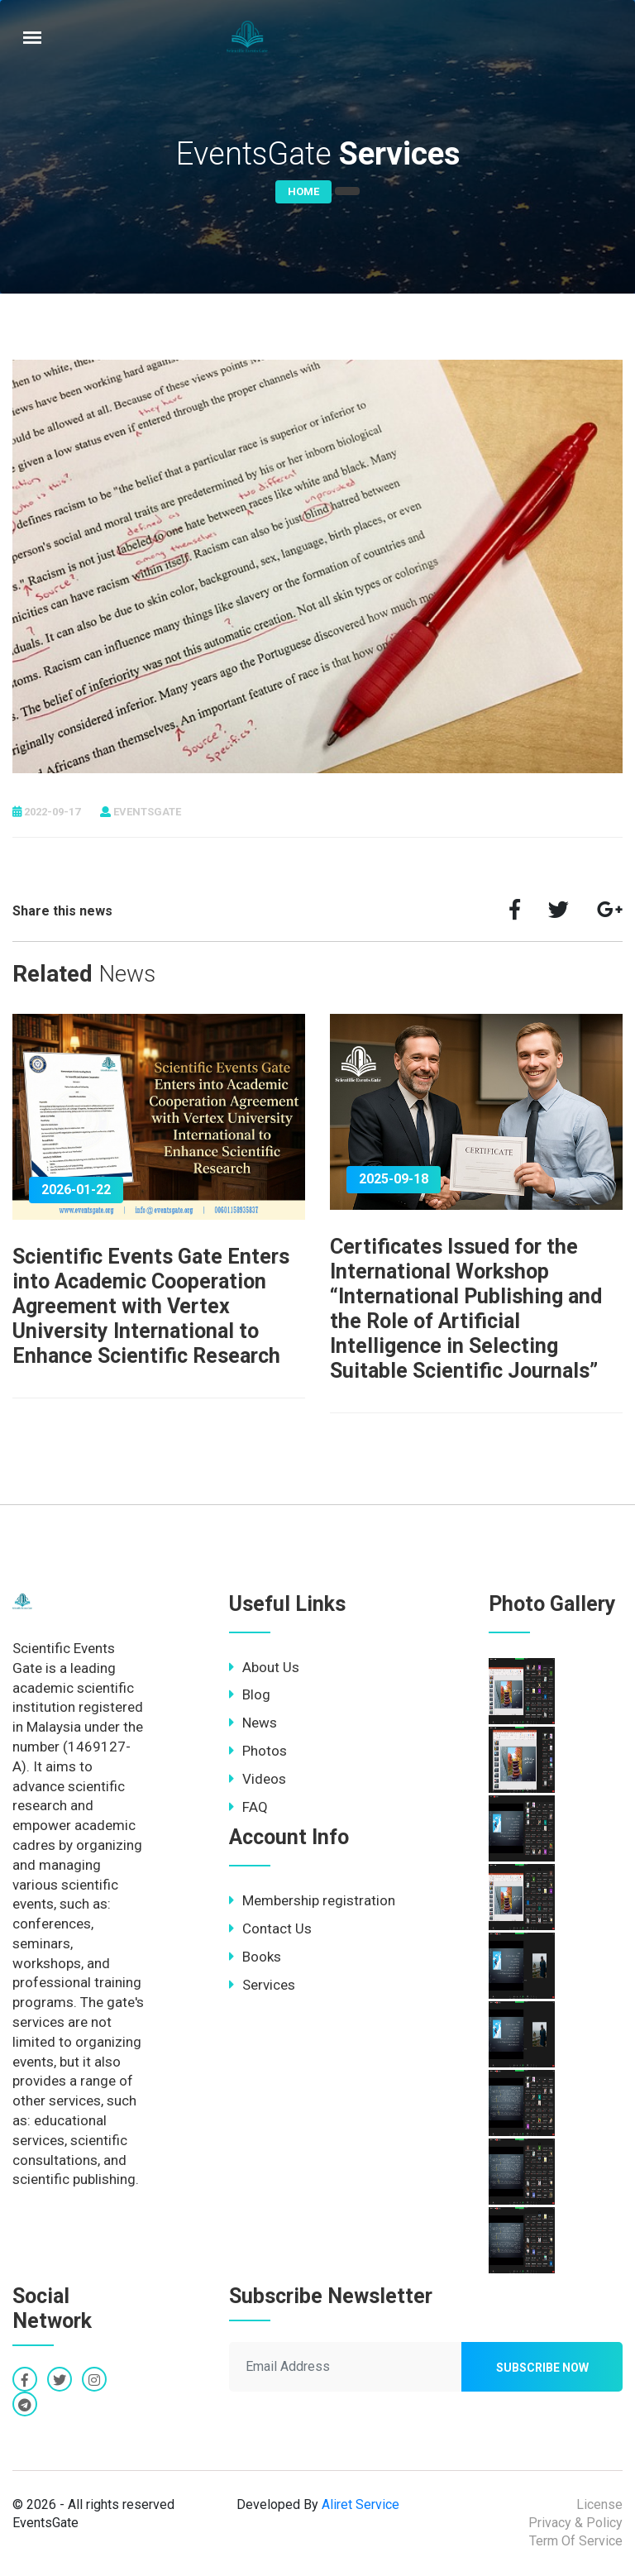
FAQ (248, 1807)
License (599, 2504)
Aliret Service (360, 2504)
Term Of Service (576, 2541)
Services (262, 1984)
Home (303, 191)
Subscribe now (542, 2367)
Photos (258, 1750)
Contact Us (270, 1928)
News (253, 1722)
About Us (264, 1667)
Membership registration (312, 1900)
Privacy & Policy (575, 2523)
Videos (257, 1779)
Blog (249, 1694)
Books (255, 1956)
